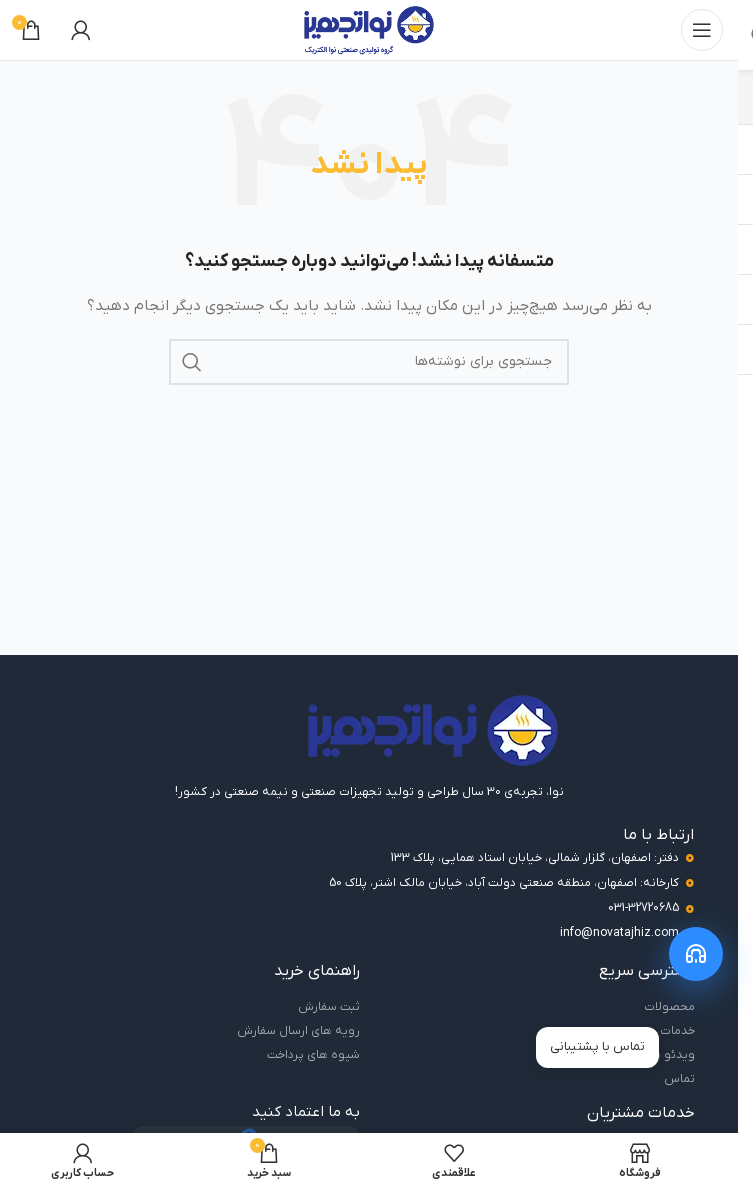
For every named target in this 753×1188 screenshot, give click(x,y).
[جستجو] (369, 362)
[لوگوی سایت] (369, 29)
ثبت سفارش (329, 1007)
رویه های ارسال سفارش (298, 1031)
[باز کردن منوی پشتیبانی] (696, 954)
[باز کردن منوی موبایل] (702, 30)
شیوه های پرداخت (313, 1055)
